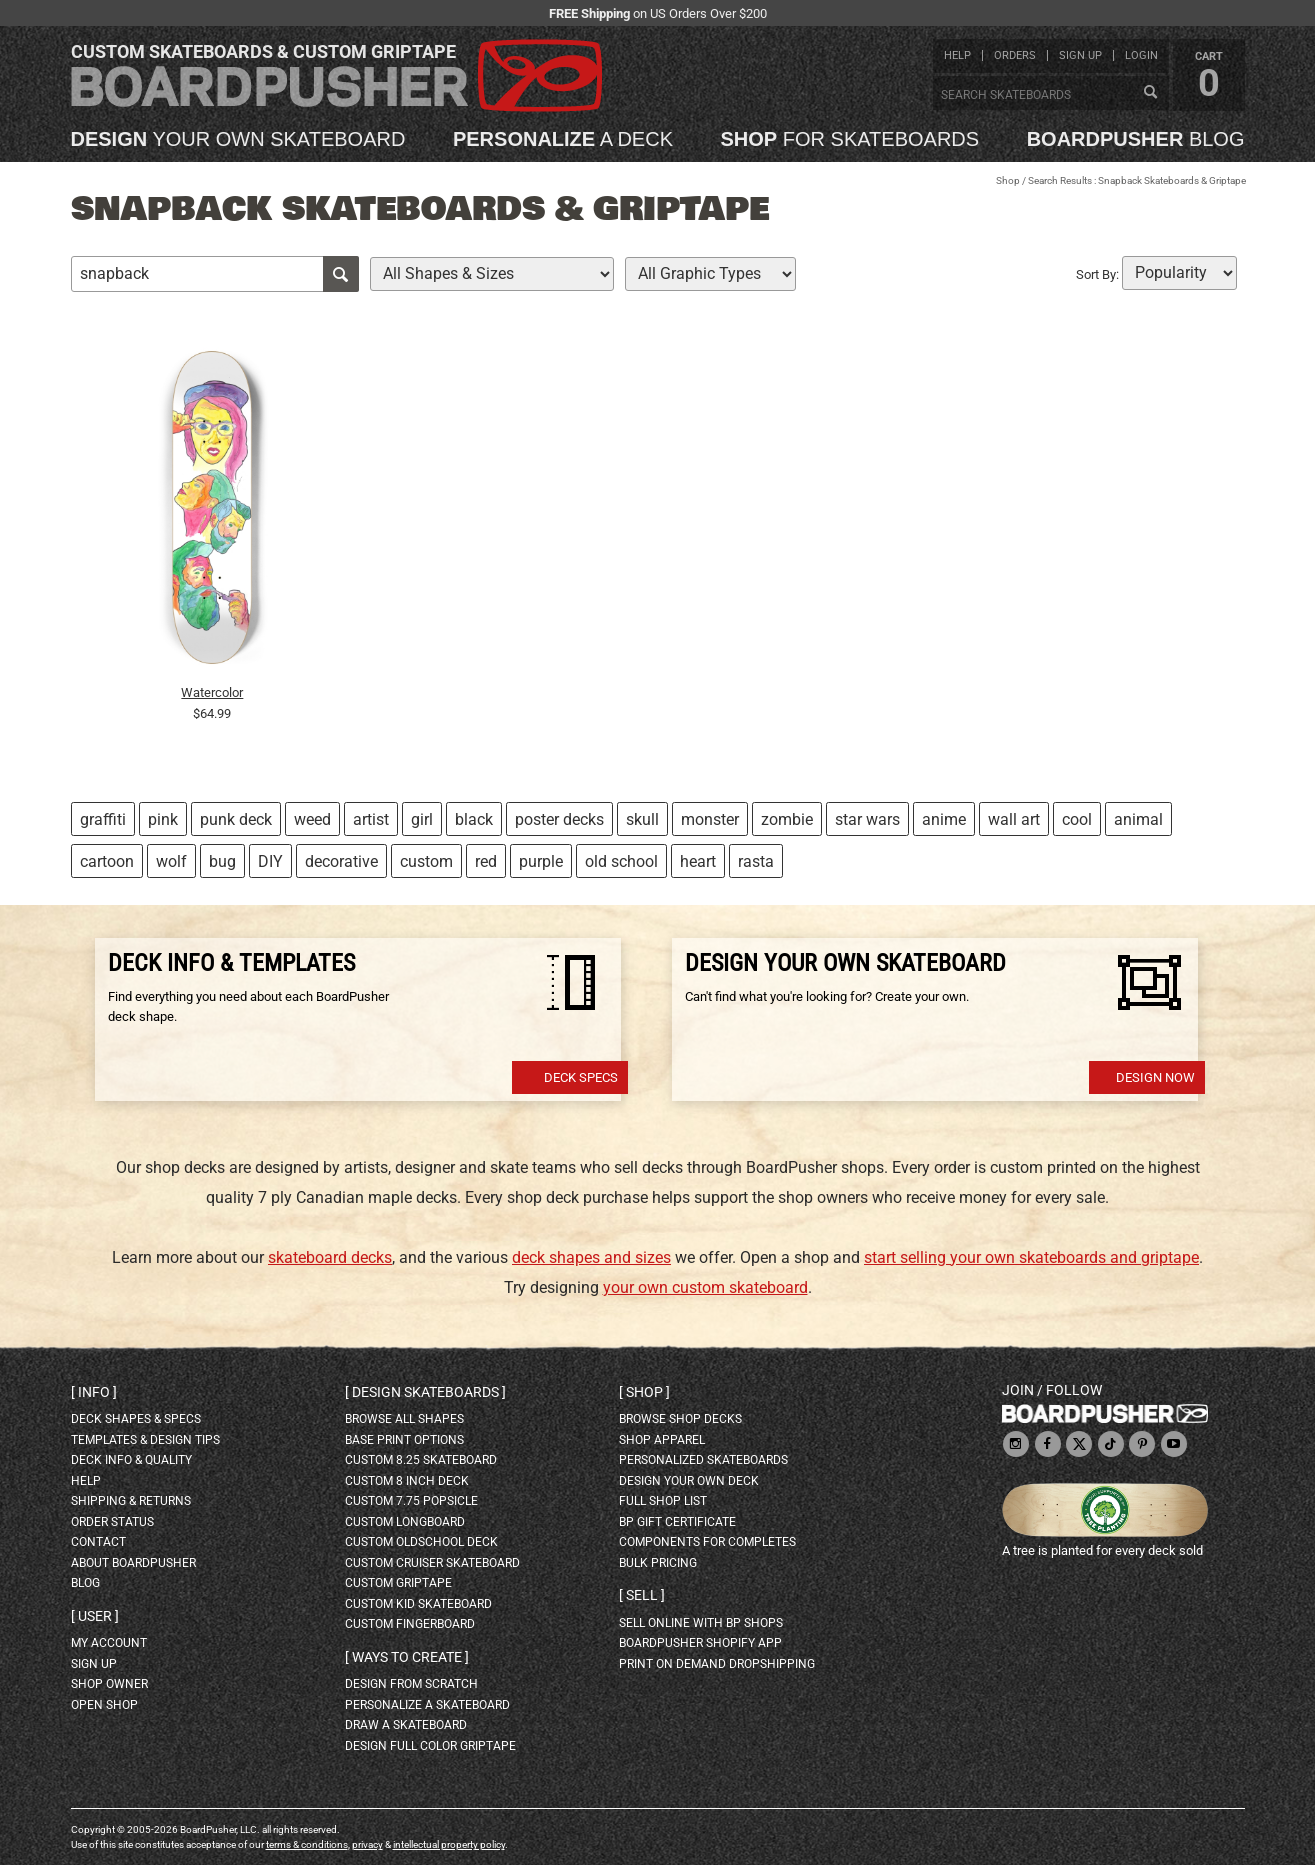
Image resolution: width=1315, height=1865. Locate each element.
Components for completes (707, 1542)
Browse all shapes (404, 1419)
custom (426, 861)
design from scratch (411, 1684)
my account (109, 1643)
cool (1077, 819)
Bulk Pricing (658, 1563)
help (957, 55)
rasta (756, 861)
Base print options (404, 1440)
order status (112, 1522)
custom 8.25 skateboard (421, 1460)
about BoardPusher (133, 1563)
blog (1136, 139)
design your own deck (689, 1481)
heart (698, 861)
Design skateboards (425, 1392)
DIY (270, 861)
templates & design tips (145, 1440)
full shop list (663, 1501)
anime (944, 819)
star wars (867, 819)
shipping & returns (131, 1501)
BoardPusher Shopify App (700, 1643)
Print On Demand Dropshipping (717, 1664)
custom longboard (405, 1522)
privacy (367, 1844)
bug (222, 861)
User (95, 1616)
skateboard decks (330, 1257)
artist (371, 819)
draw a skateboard (406, 1725)
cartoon (107, 861)
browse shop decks (680, 1419)
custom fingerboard (410, 1624)
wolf (171, 861)
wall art (1014, 819)
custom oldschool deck (421, 1542)
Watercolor (212, 692)
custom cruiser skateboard (432, 1563)
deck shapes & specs (136, 1419)
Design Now (1155, 1077)
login (1141, 55)
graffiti (103, 819)
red (486, 861)
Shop (1008, 180)
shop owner (109, 1684)
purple (541, 861)
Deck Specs (581, 1077)
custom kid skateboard (418, 1604)
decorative (341, 861)
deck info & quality (131, 1460)
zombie (787, 819)
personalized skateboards (703, 1460)
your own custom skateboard (705, 1287)
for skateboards (850, 139)
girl (422, 819)
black (474, 819)
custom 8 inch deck (407, 1481)
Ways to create (407, 1657)
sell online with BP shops (701, 1623)
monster (710, 819)
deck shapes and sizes (591, 1257)
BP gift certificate (677, 1522)
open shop (104, 1705)
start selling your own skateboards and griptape (1031, 1257)
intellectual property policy (449, 1844)
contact (98, 1542)
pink (163, 819)
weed (312, 819)
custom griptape (398, 1583)
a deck (563, 139)
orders (1015, 55)
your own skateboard (238, 139)
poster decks (559, 819)
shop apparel (662, 1440)
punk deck (236, 819)
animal (1138, 819)
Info (94, 1392)
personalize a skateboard (427, 1705)
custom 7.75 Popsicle (411, 1501)
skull (642, 819)
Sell (642, 1595)
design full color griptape (430, 1746)
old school (621, 861)
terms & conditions (307, 1844)
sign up (1080, 55)
